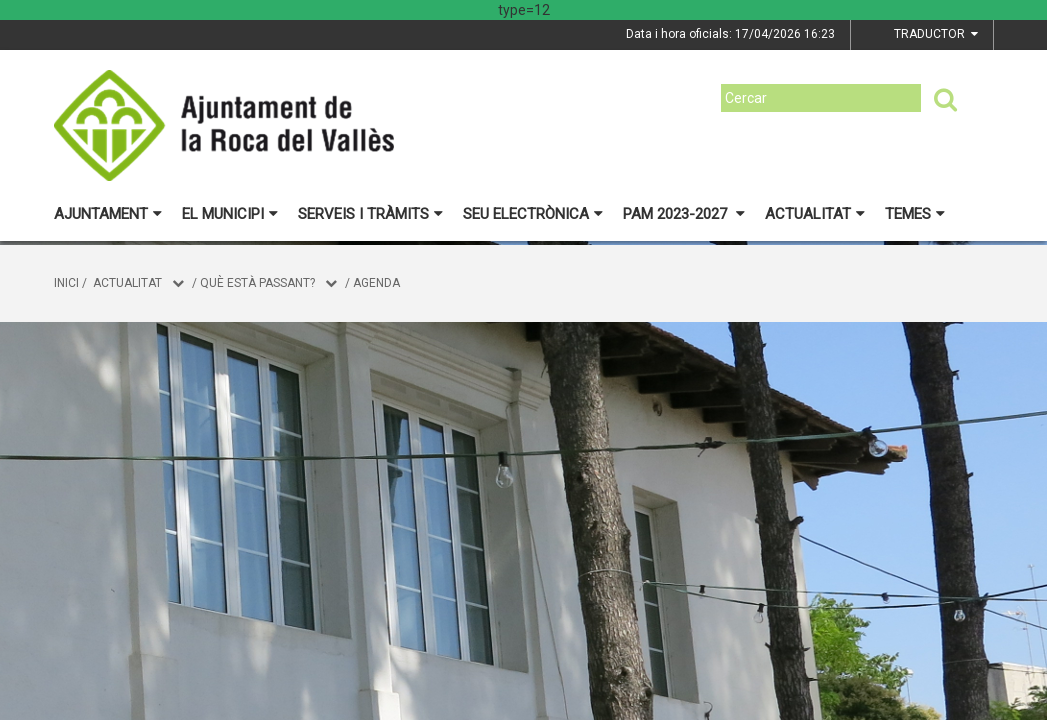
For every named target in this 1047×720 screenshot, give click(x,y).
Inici (66, 283)
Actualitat (815, 214)
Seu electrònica (533, 214)
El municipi (230, 214)
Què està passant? (257, 283)
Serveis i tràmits (370, 214)
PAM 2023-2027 (684, 214)
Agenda (376, 283)
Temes (915, 214)
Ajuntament (108, 214)
